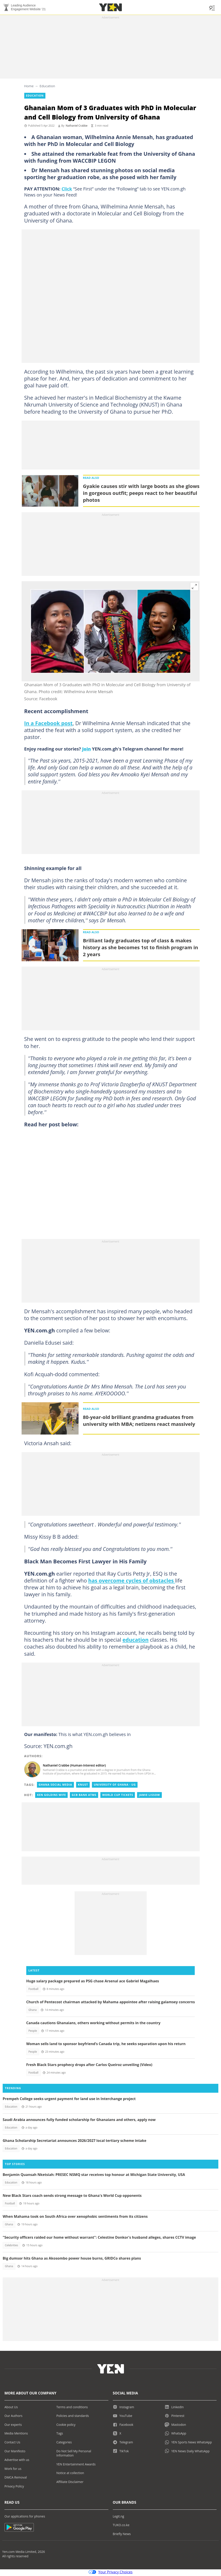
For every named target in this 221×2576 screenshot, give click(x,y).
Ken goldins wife (51, 1796)
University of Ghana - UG (115, 1786)
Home (29, 87)
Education (47, 87)
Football (33, 1990)
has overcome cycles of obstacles (131, 1581)
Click (66, 190)
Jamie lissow (149, 1796)
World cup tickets (117, 1796)
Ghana (32, 2011)
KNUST (83, 1786)
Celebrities (11, 2246)
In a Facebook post (48, 724)
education (135, 1641)
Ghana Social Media (55, 1786)
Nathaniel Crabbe (76, 127)
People (32, 2032)
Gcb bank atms (84, 1796)
